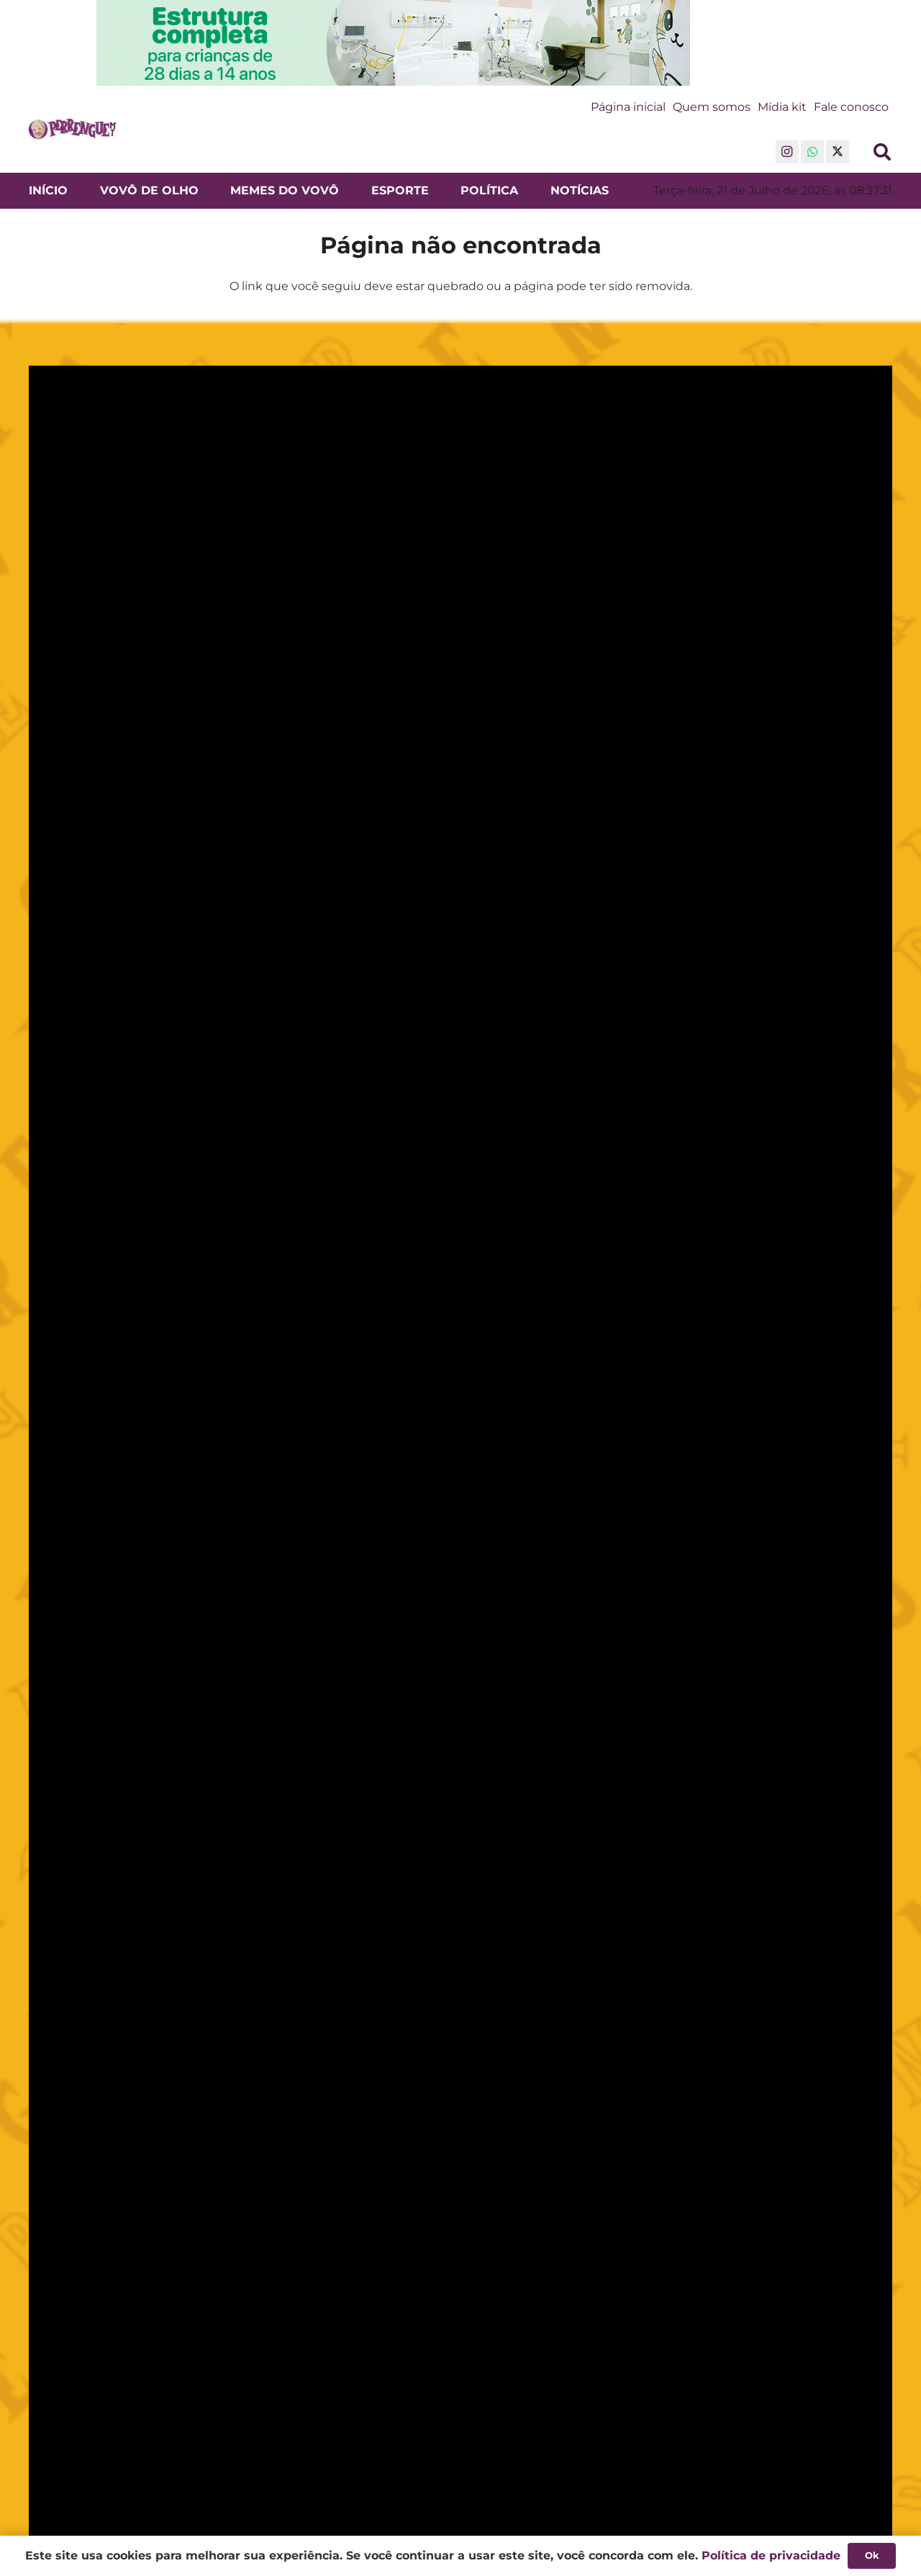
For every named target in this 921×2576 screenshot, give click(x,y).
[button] (882, 152)
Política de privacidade (771, 2555)
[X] (837, 151)
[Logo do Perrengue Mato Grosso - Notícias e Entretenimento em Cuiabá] (73, 129)
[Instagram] (787, 151)
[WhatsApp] (812, 151)
